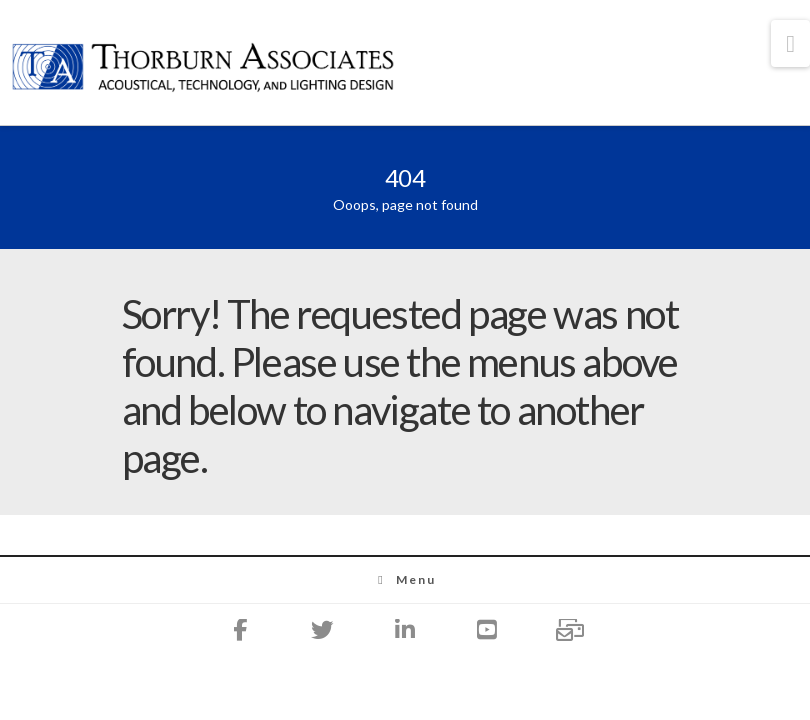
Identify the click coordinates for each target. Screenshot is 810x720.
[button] (790, 43)
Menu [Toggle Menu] (405, 579)
